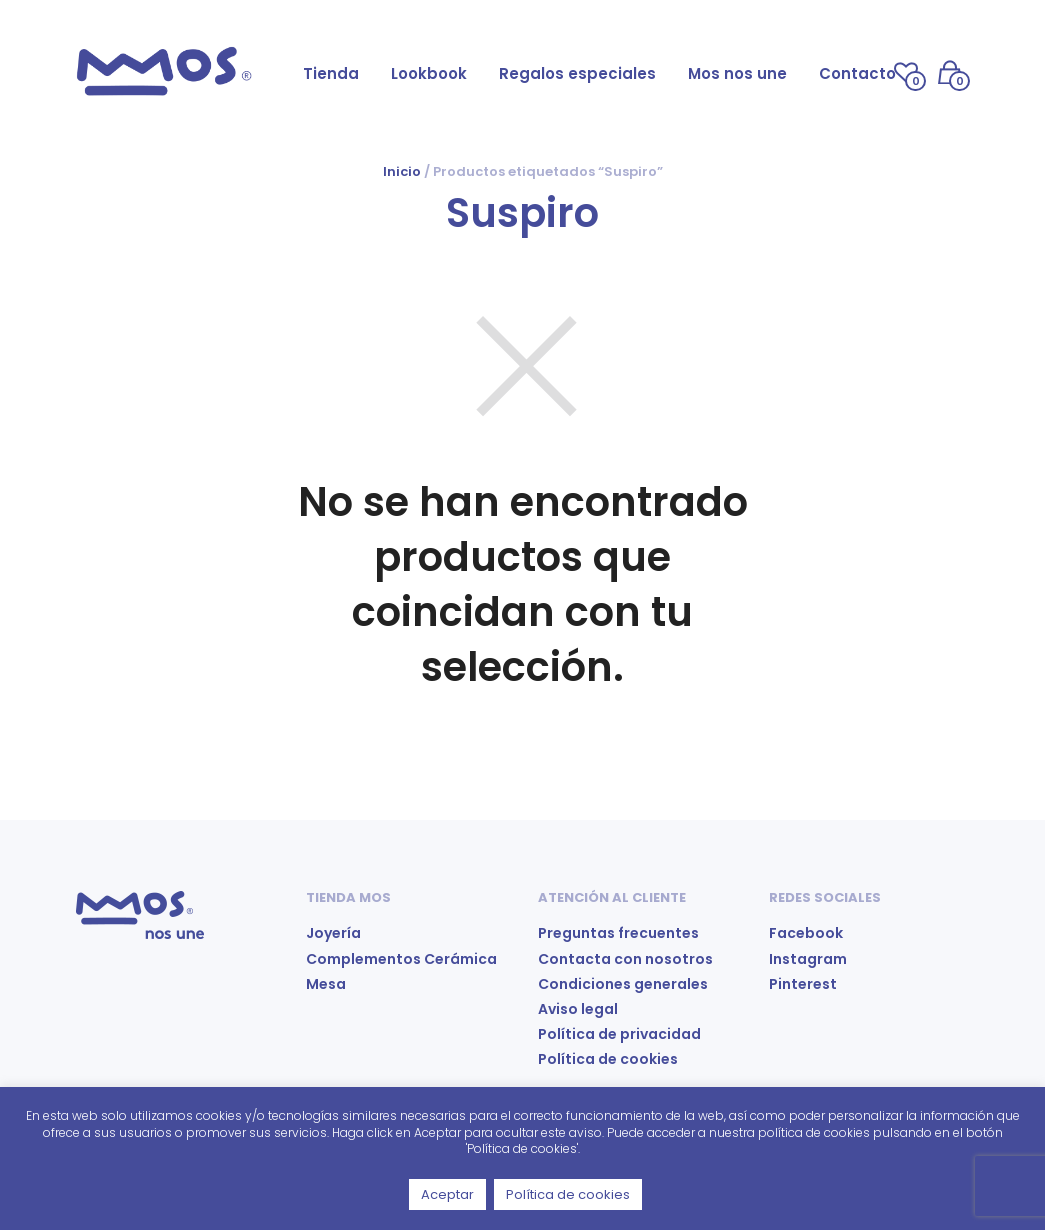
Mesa (326, 984)
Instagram (808, 959)
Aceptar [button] (447, 1194)
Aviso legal (578, 1009)
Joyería (333, 933)
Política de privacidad (619, 1034)
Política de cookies (608, 1059)
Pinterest (803, 984)
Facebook (806, 933)
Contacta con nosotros (625, 959)
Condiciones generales (623, 984)
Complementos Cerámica (401, 959)
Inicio (402, 171)
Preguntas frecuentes (618, 933)
